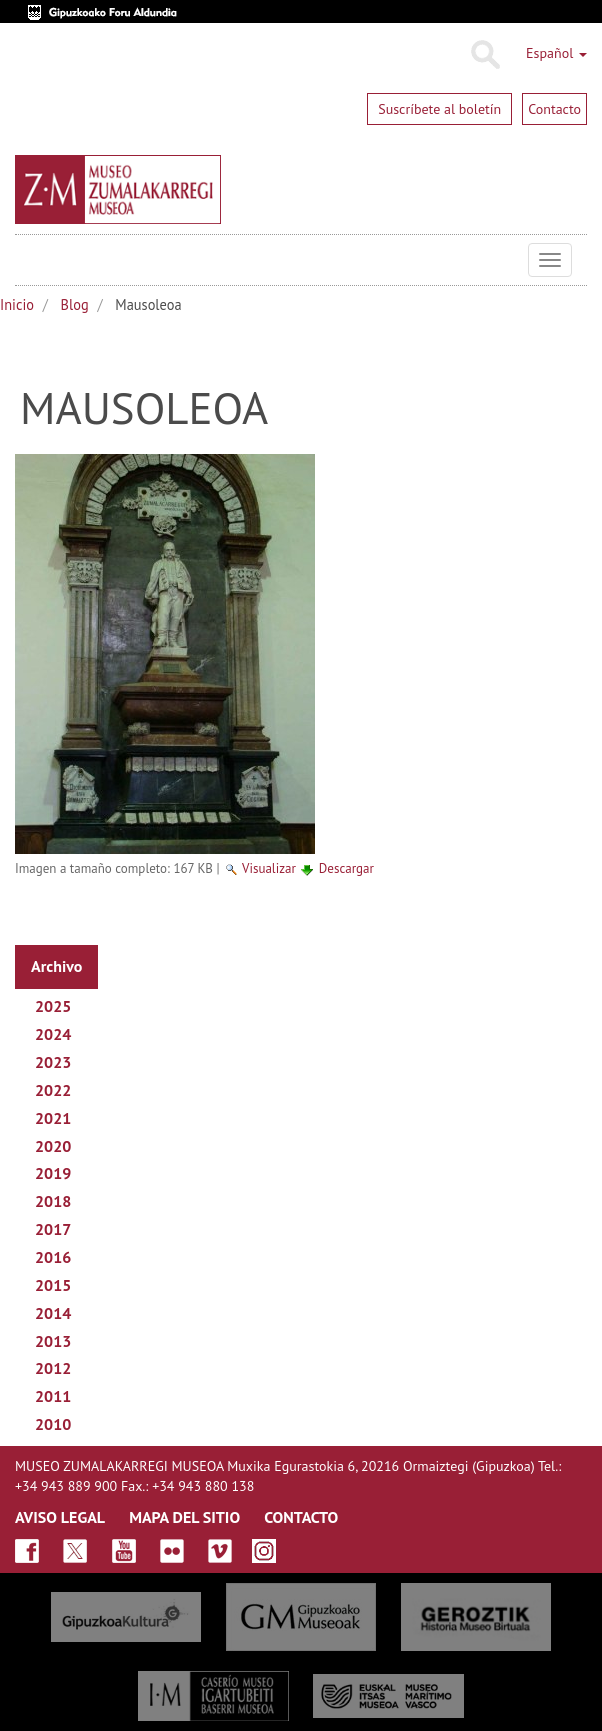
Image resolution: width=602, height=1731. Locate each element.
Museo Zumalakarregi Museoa (30, 260)
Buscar (484, 55)
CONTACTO (301, 1517)
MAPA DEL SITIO (184, 1517)
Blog (75, 304)
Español (556, 53)
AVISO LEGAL (60, 1517)
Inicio (17, 304)
